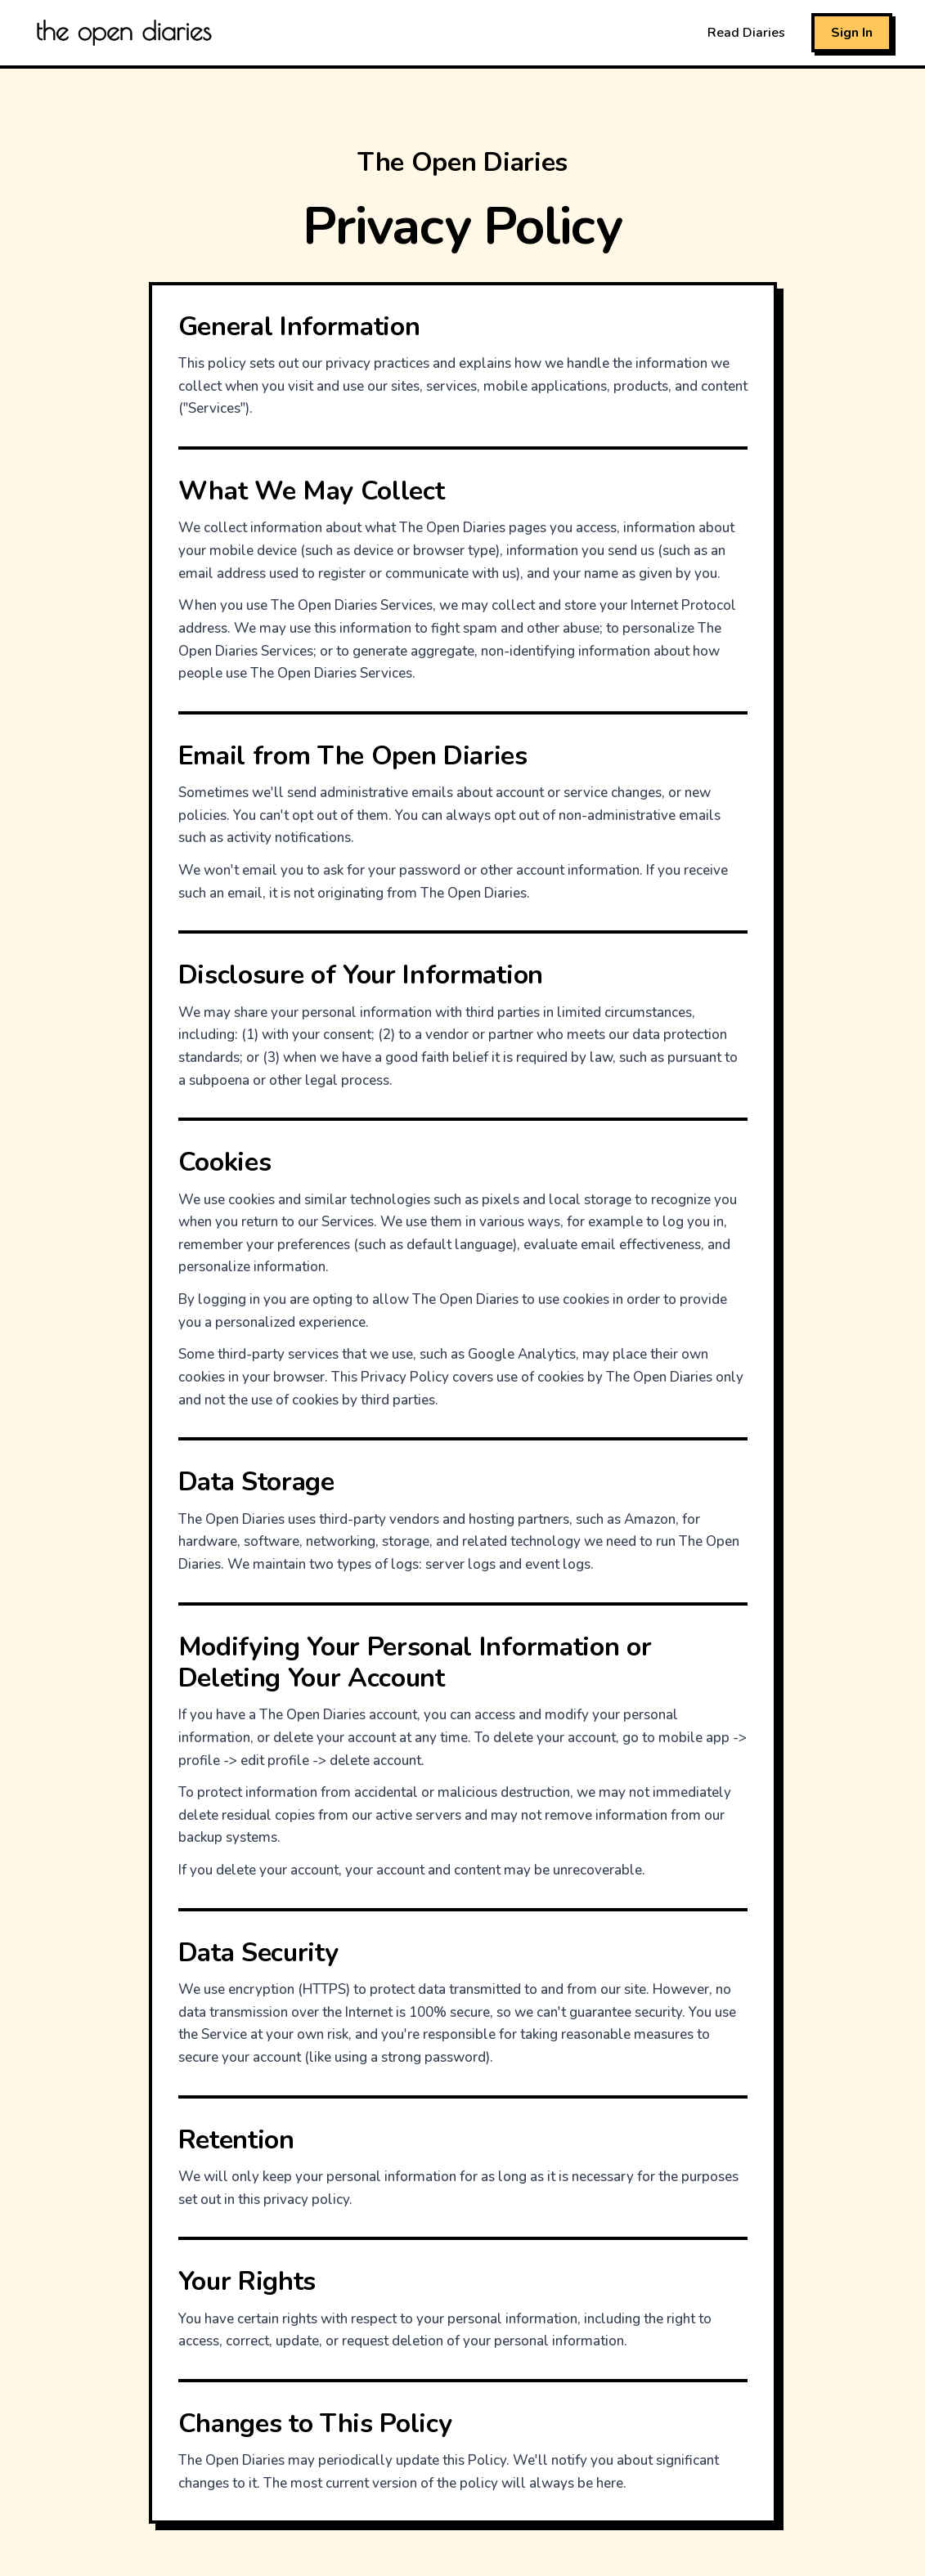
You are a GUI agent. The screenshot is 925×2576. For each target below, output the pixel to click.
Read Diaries (746, 33)
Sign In (852, 33)
